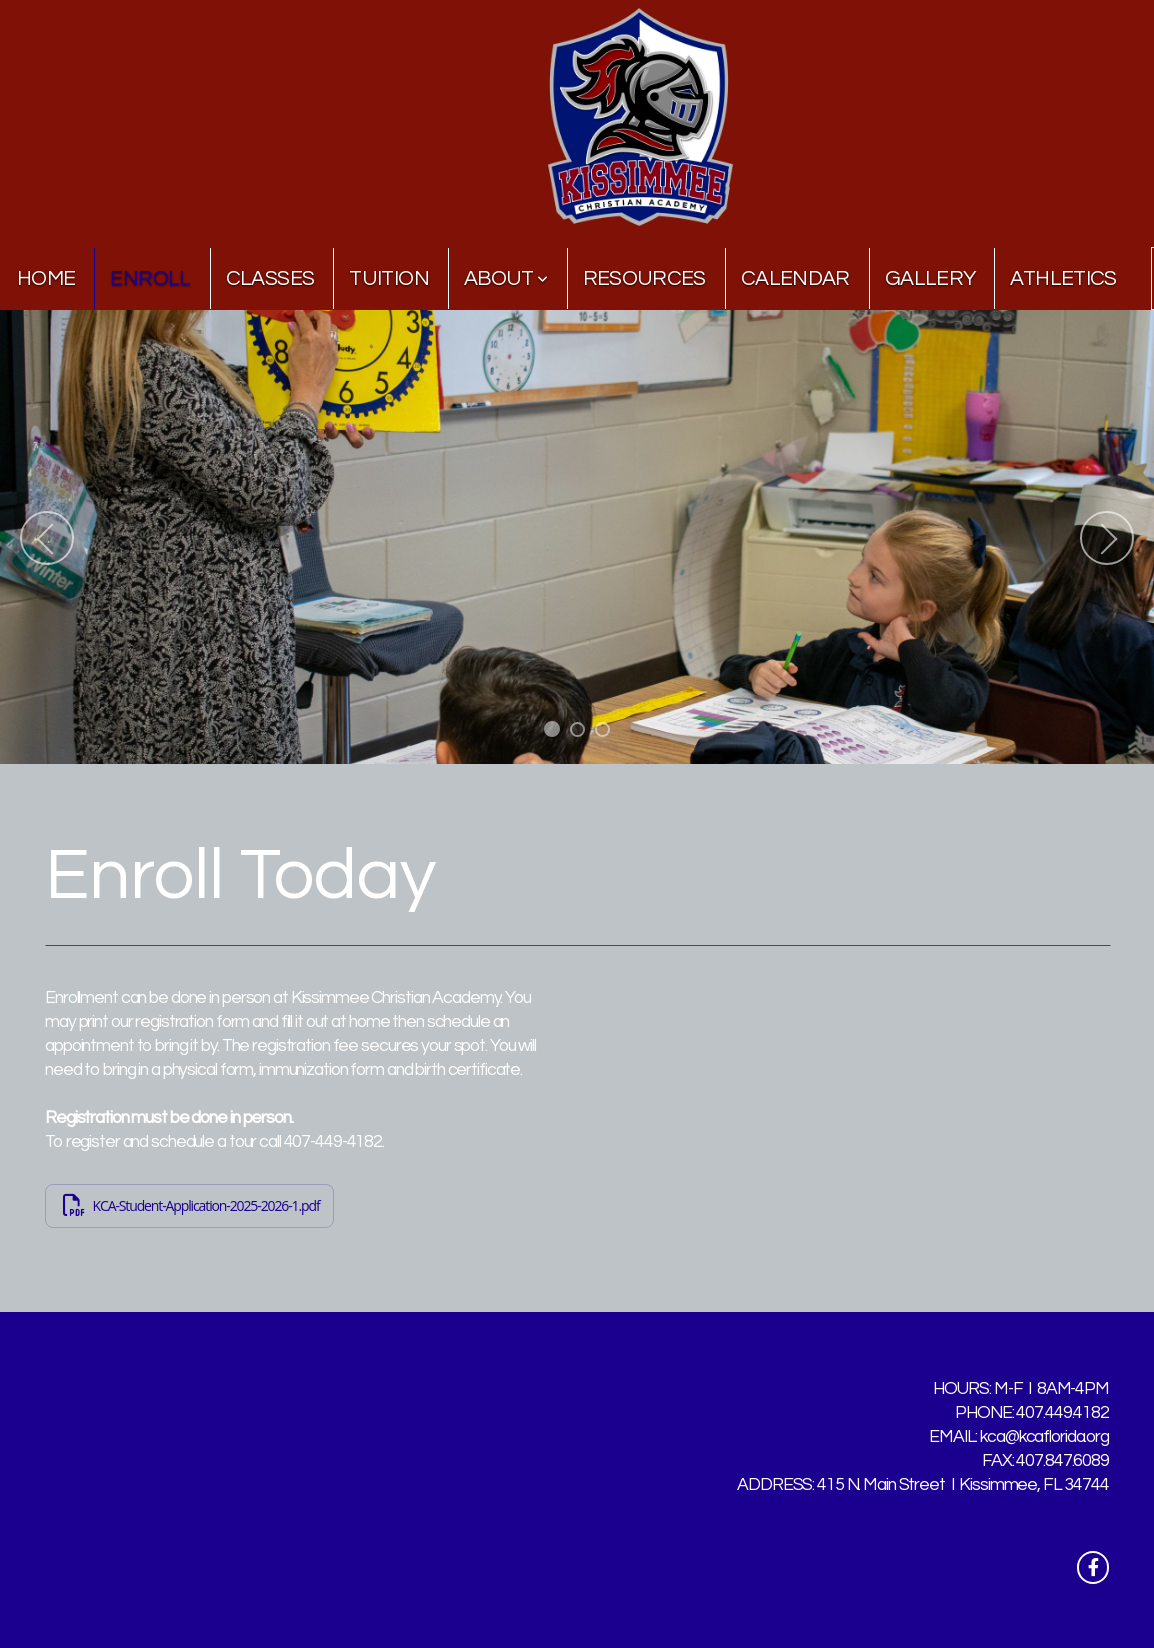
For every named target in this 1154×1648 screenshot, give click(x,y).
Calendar (795, 278)
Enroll (150, 278)
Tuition (389, 278)
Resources (644, 278)
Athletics (1063, 278)
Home (46, 278)
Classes (270, 278)
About (506, 278)
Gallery (930, 278)
